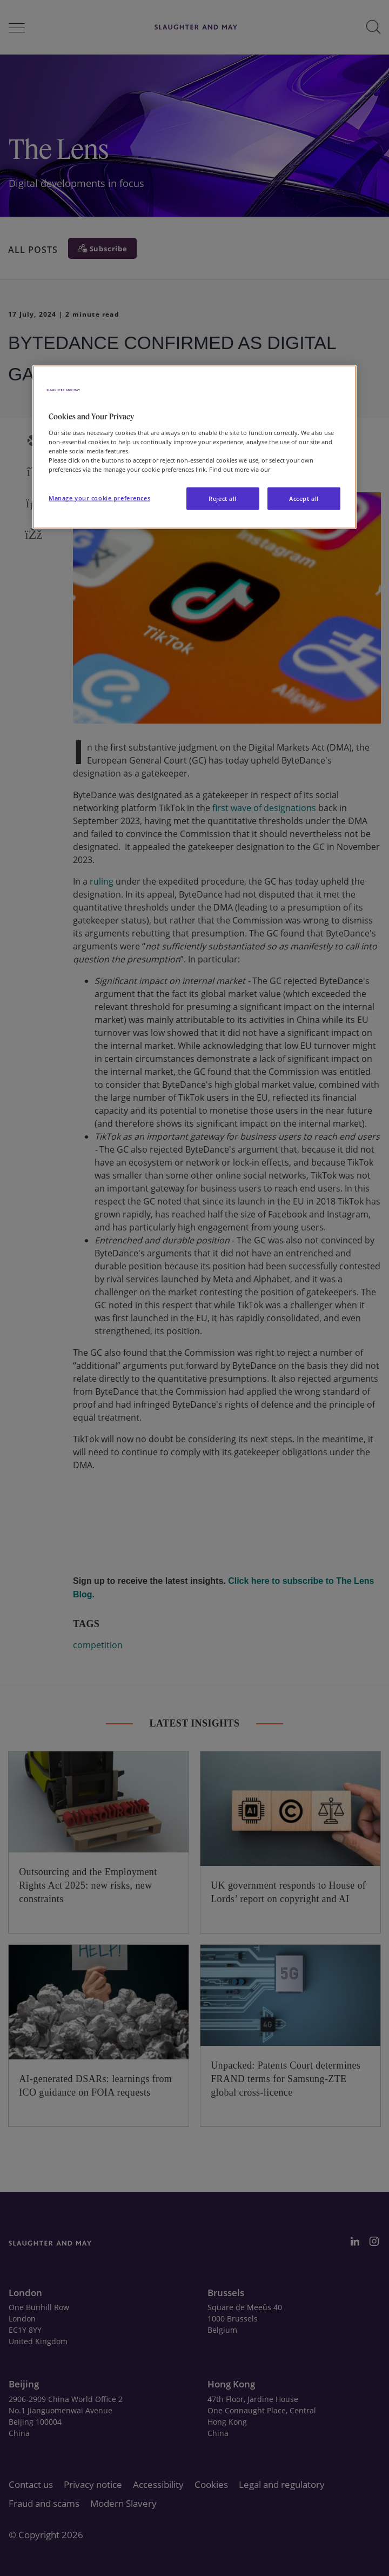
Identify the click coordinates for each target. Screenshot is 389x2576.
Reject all (223, 498)
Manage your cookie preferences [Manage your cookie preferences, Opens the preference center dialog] (99, 498)
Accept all (304, 498)
